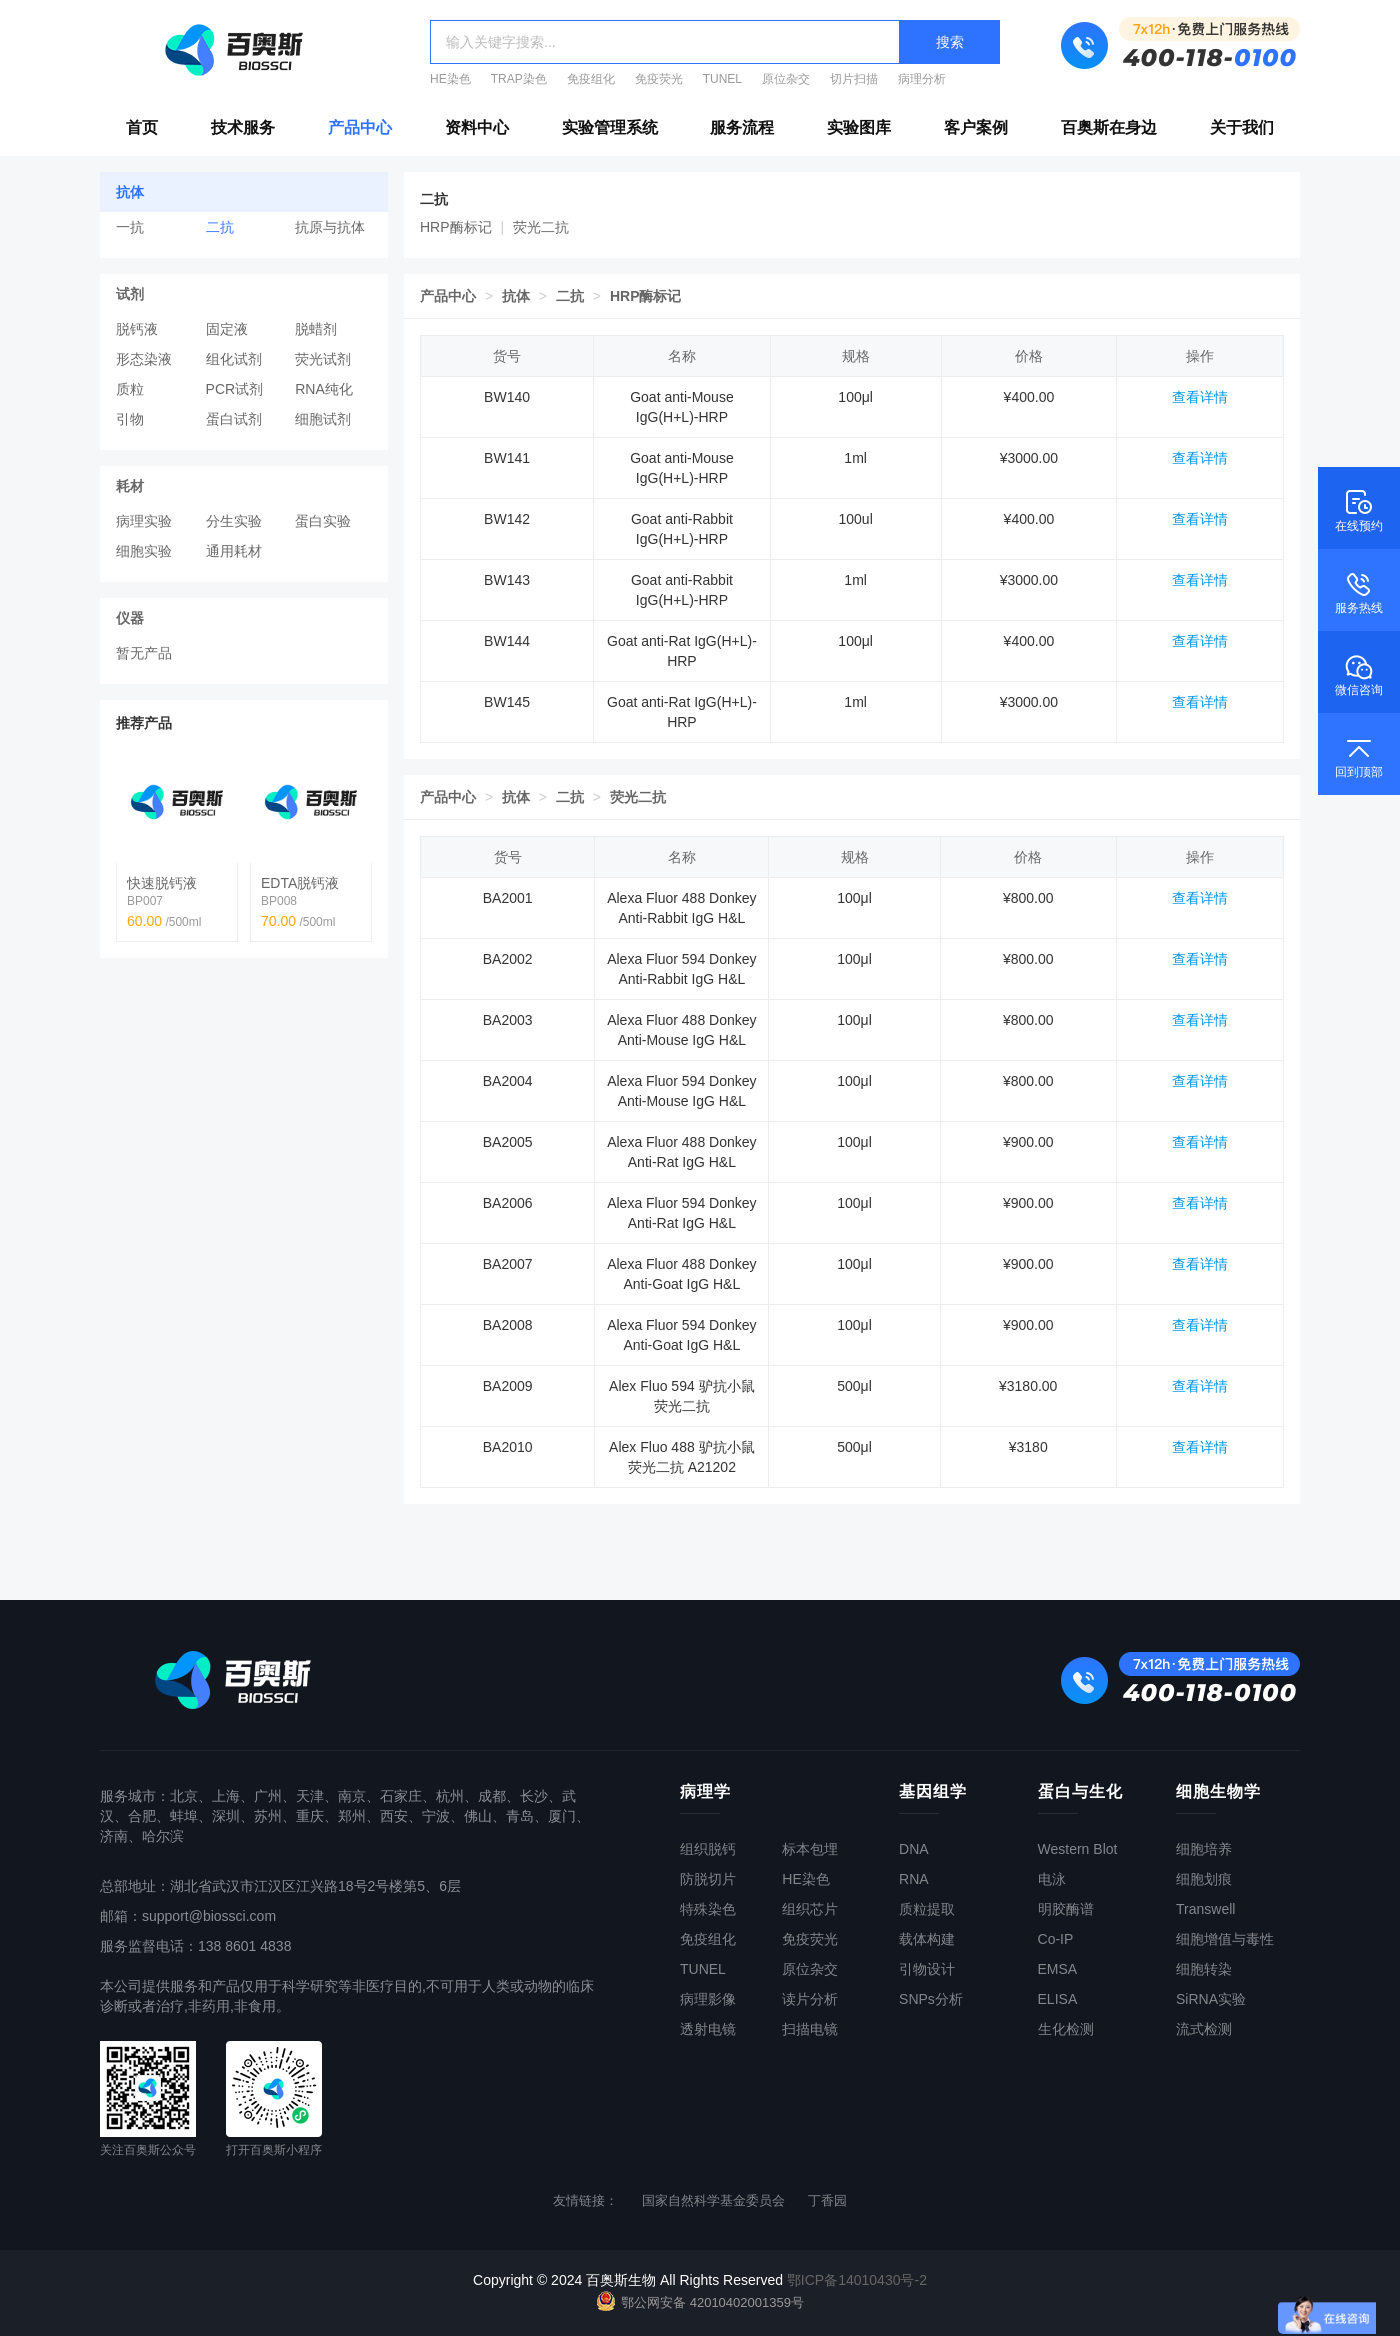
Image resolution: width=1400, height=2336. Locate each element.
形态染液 (144, 359)
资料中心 (477, 127)
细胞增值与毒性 (1225, 1939)
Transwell (1205, 1909)
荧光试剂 (323, 359)
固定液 (227, 329)
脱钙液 (137, 329)
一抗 (130, 227)
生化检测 (1066, 2029)
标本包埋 (810, 1849)
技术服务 (243, 127)
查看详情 (1200, 397)
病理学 (705, 1791)
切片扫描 (854, 79)
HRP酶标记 (456, 227)
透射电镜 (708, 2029)
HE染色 (450, 79)
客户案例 (976, 127)
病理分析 (922, 79)
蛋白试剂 (234, 419)
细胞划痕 (1204, 1879)
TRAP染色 (519, 79)
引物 (130, 419)
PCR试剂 (235, 389)
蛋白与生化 (1080, 1791)
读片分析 (810, 1999)
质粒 (130, 389)
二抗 (220, 227)
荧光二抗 (541, 227)
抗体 (516, 296)
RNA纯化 (324, 389)
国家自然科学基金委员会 (713, 2200)
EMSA (1058, 1969)
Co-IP (1056, 1939)
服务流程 (742, 127)
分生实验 (234, 521)
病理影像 (708, 1999)
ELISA (1058, 1999)
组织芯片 (810, 1909)
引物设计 (927, 1969)
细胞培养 (1204, 1849)
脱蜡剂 (316, 329)
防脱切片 (708, 1879)
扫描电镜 (810, 2029)
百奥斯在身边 (1109, 127)
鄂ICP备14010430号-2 (857, 2280)
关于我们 (1242, 127)
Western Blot (1078, 1849)
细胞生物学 (1218, 1791)
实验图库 (859, 127)
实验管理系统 (610, 127)
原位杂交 (786, 79)
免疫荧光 (659, 79)
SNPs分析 (931, 1999)
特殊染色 (708, 1909)
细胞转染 (1204, 1969)
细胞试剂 (323, 419)
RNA (914, 1879)
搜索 (950, 42)
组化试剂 (234, 359)
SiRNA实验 (1211, 1999)
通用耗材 (234, 551)
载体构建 (927, 1939)
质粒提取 (927, 1909)
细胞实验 (144, 551)
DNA (914, 1849)
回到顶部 (1359, 756)
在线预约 (1359, 510)
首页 (142, 127)
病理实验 (144, 521)
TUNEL (722, 79)
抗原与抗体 (330, 227)
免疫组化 (591, 79)
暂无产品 (144, 653)
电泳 (1052, 1879)
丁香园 (827, 2200)
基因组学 (933, 1791)
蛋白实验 (323, 521)
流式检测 (1204, 2029)
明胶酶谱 (1066, 1909)
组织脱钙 (708, 1849)
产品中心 (360, 127)
